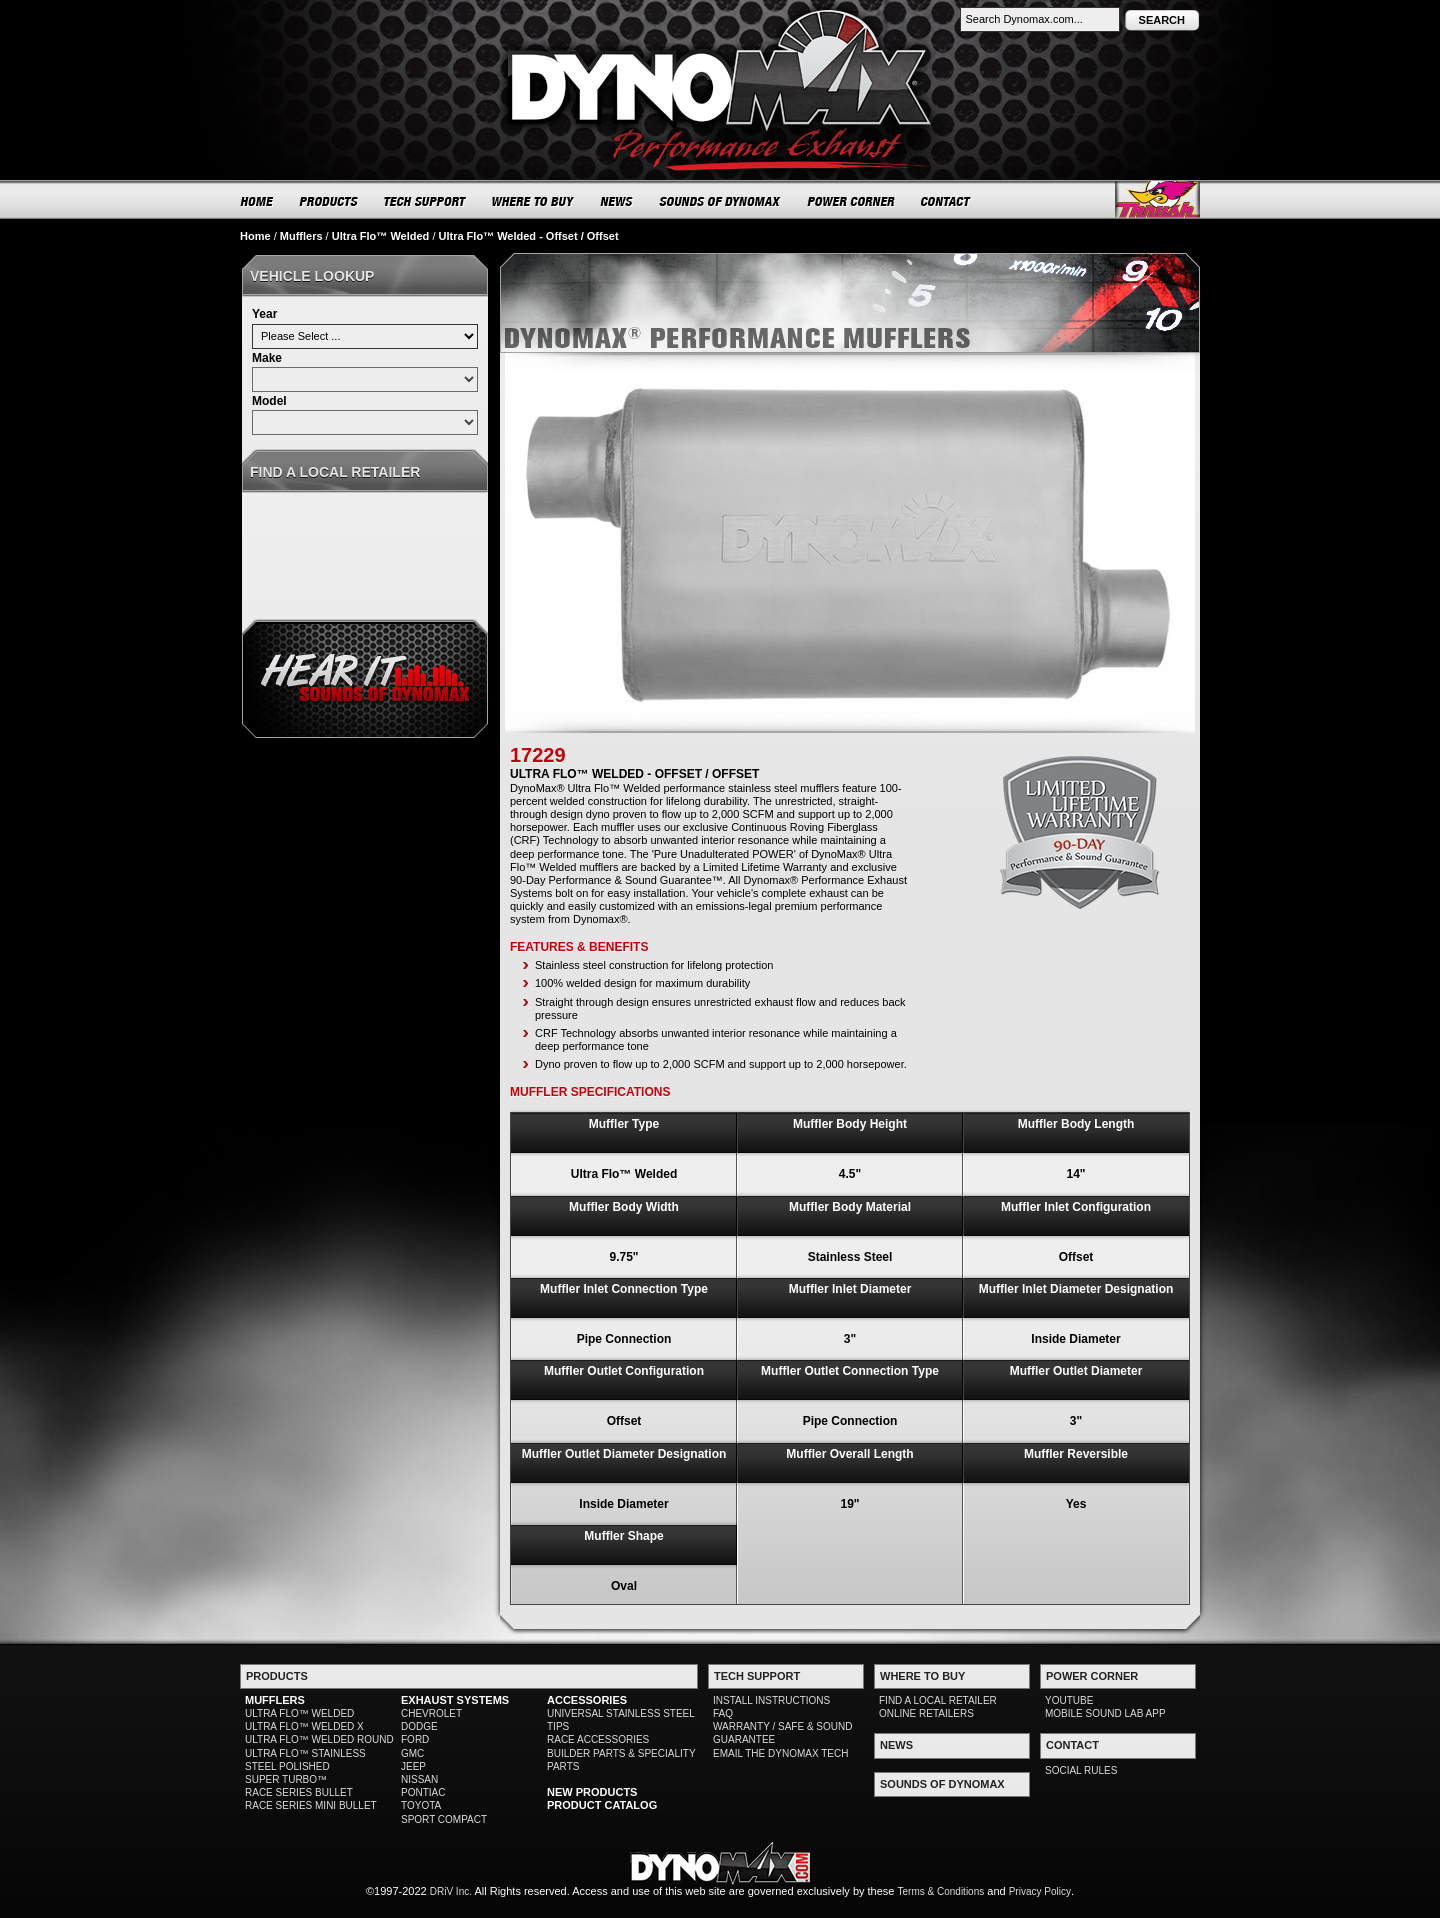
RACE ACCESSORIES (598, 1739)
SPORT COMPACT (444, 1819)
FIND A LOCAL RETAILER (938, 1700)
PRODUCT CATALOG (602, 1805)
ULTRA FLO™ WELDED (299, 1713)
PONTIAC (423, 1792)
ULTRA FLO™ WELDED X (304, 1726)
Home (255, 236)
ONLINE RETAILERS (926, 1713)
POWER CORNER (851, 201)
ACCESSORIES (587, 1700)
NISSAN (419, 1779)
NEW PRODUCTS (592, 1792)
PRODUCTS (329, 201)
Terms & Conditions (941, 1891)
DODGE (419, 1726)
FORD (415, 1739)
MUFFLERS (275, 1700)
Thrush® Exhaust (1157, 199)
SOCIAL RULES (1081, 1770)
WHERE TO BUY (533, 201)
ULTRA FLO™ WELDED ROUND (319, 1739)
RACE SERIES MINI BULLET (311, 1805)
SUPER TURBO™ (286, 1779)
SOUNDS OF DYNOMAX (720, 201)
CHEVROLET (431, 1713)
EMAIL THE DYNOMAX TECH (780, 1753)
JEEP (413, 1766)
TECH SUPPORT (425, 201)
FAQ (723, 1713)
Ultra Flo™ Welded (381, 236)
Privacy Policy (1040, 1891)
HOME (257, 201)
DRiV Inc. (451, 1891)
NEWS (617, 201)
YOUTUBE (1069, 1700)
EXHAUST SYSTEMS (455, 1700)
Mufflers (301, 236)
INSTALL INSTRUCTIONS (771, 1700)
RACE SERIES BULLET (299, 1792)
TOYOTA (421, 1805)
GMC (412, 1753)
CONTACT (946, 201)
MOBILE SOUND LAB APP (1105, 1713)
